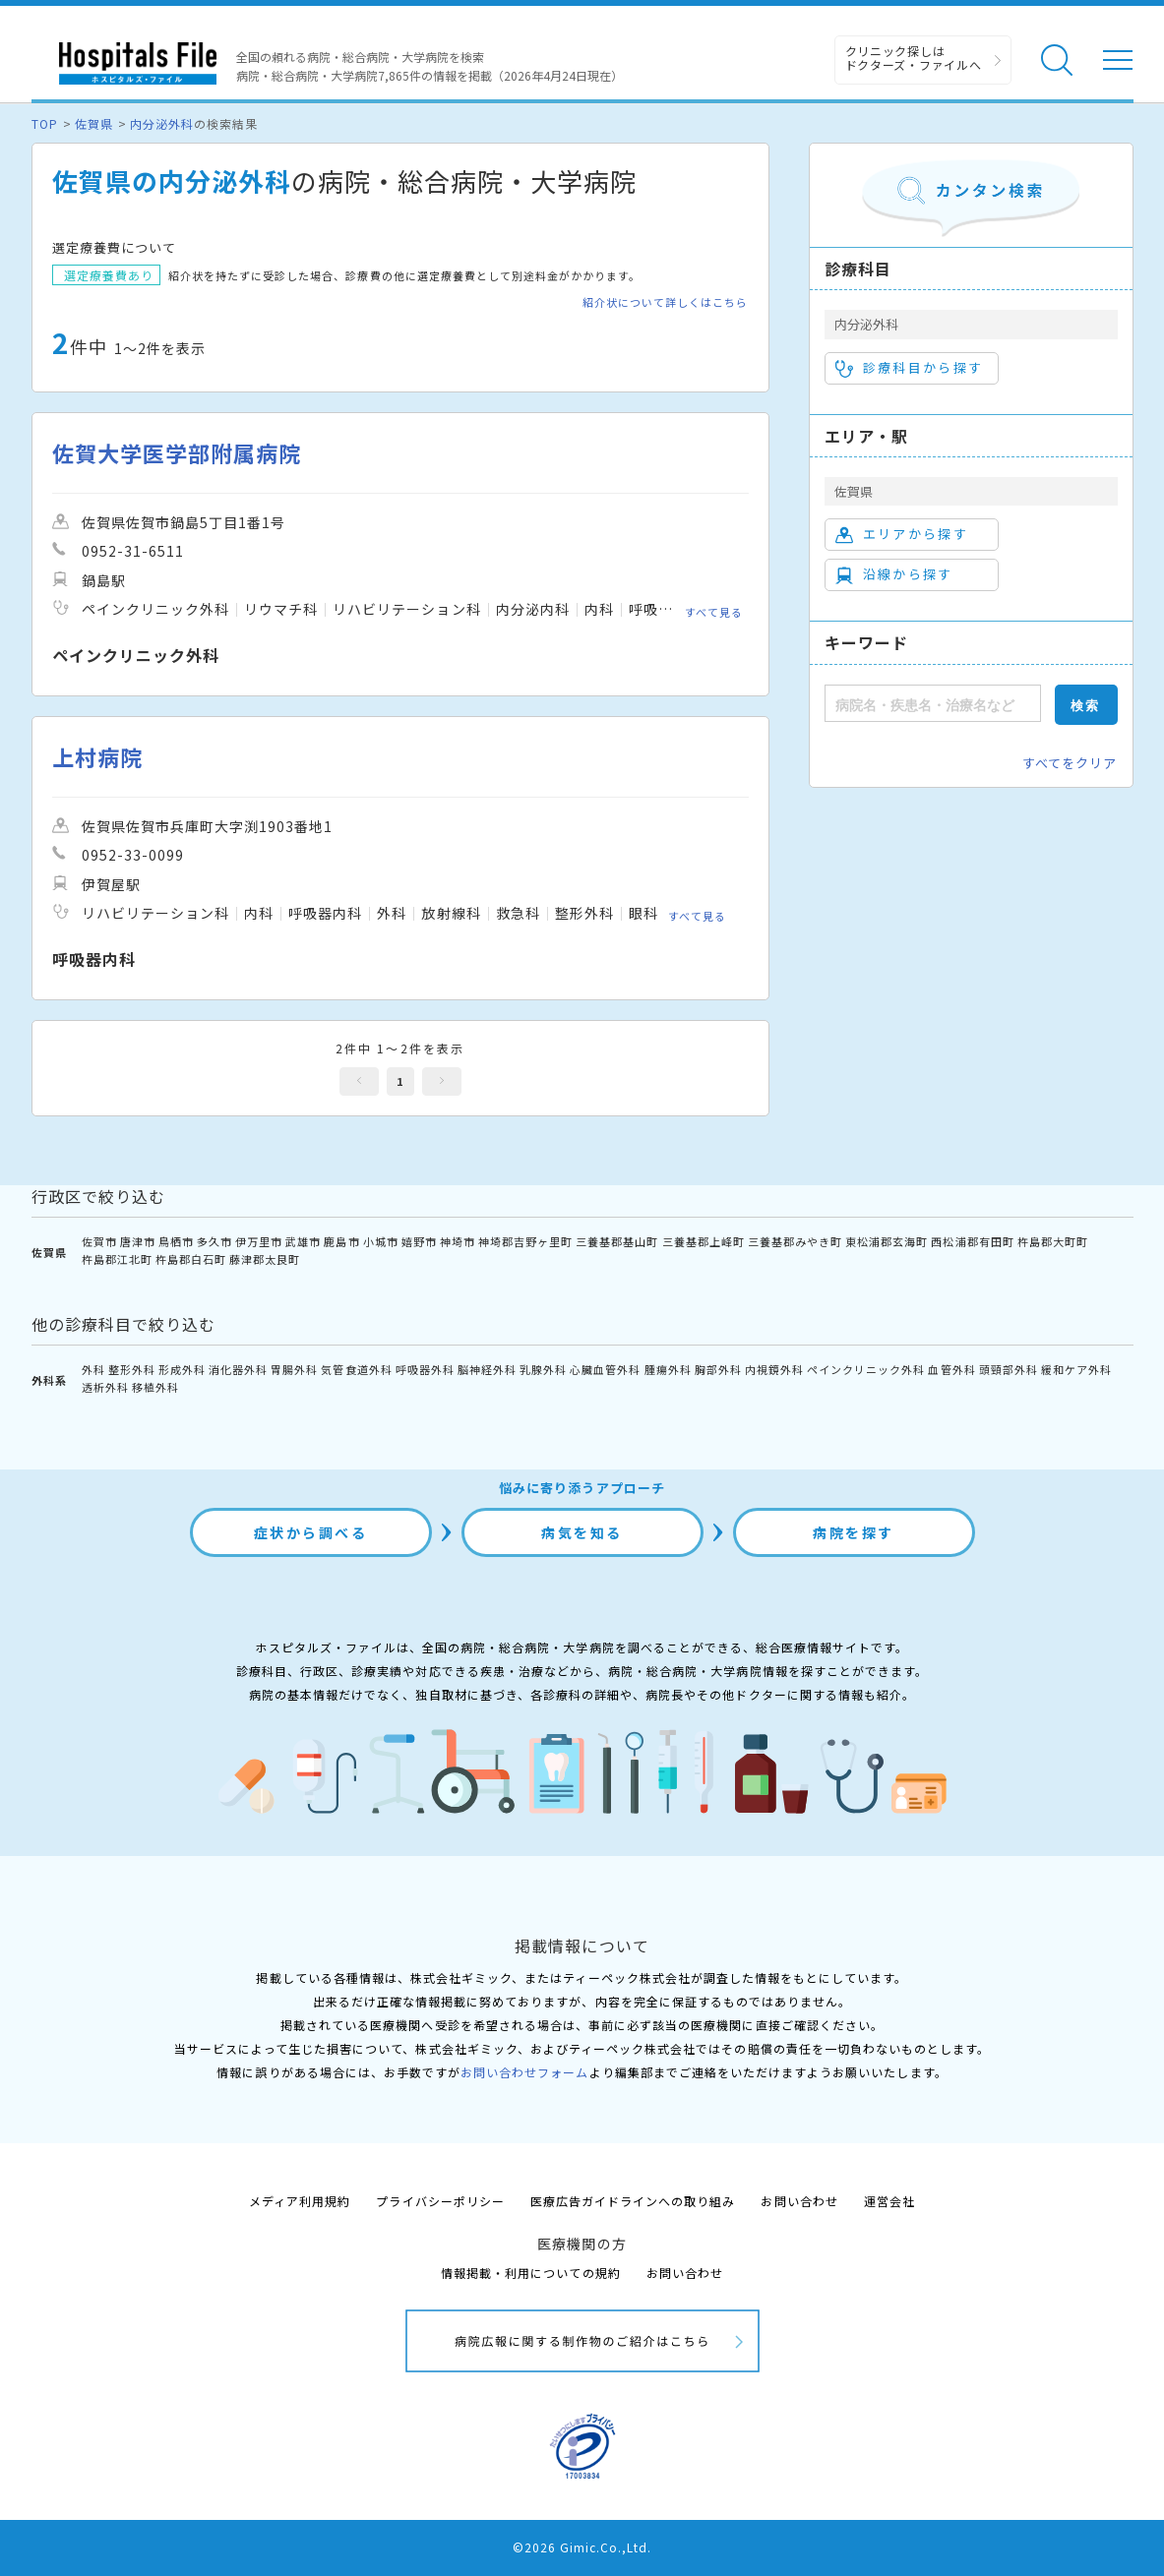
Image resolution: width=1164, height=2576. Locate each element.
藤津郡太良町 (264, 1259)
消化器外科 (238, 1369)
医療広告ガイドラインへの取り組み (633, 2200)
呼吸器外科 (425, 1369)
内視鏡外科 (774, 1369)
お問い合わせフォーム (524, 2072)
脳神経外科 (487, 1369)
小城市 (380, 1241)
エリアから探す (901, 534)
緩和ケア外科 (1076, 1369)
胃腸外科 (294, 1369)
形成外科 (182, 1369)
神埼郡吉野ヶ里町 (525, 1241)
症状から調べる (311, 1532)
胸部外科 (718, 1369)
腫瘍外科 (668, 1369)
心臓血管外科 (605, 1369)
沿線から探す (894, 574)
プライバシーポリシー (440, 2200)
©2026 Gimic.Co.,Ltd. (582, 2547)
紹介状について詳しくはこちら (665, 302)
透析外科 (105, 1387)
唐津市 (137, 1241)
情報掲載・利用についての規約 (531, 2272)
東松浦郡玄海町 (886, 1241)
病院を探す (853, 1532)
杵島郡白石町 (190, 1259)
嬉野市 (419, 1241)
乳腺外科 (543, 1369)
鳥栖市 (176, 1241)
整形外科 (131, 1369)
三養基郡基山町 (617, 1241)
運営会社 (889, 2200)
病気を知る (582, 1532)
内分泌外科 (162, 123)
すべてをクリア (1069, 762)
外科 (93, 1369)
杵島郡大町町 (1052, 1241)
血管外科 (951, 1369)
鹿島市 (341, 1241)
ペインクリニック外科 (866, 1369)
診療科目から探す (909, 368)
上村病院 (97, 757)
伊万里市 (258, 1241)
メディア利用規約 (299, 2200)
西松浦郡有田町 (972, 1241)
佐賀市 (99, 1241)
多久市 (214, 1241)
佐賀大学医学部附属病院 (176, 453)
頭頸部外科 (1008, 1369)
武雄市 (303, 1241)
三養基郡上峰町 (703, 1241)
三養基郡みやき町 (795, 1241)
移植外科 (155, 1387)
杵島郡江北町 (117, 1259)
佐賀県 (94, 123)
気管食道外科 (356, 1369)
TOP (44, 123)
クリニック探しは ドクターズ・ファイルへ (913, 57)
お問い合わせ (799, 2200)
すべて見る (714, 612)
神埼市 (457, 1241)
